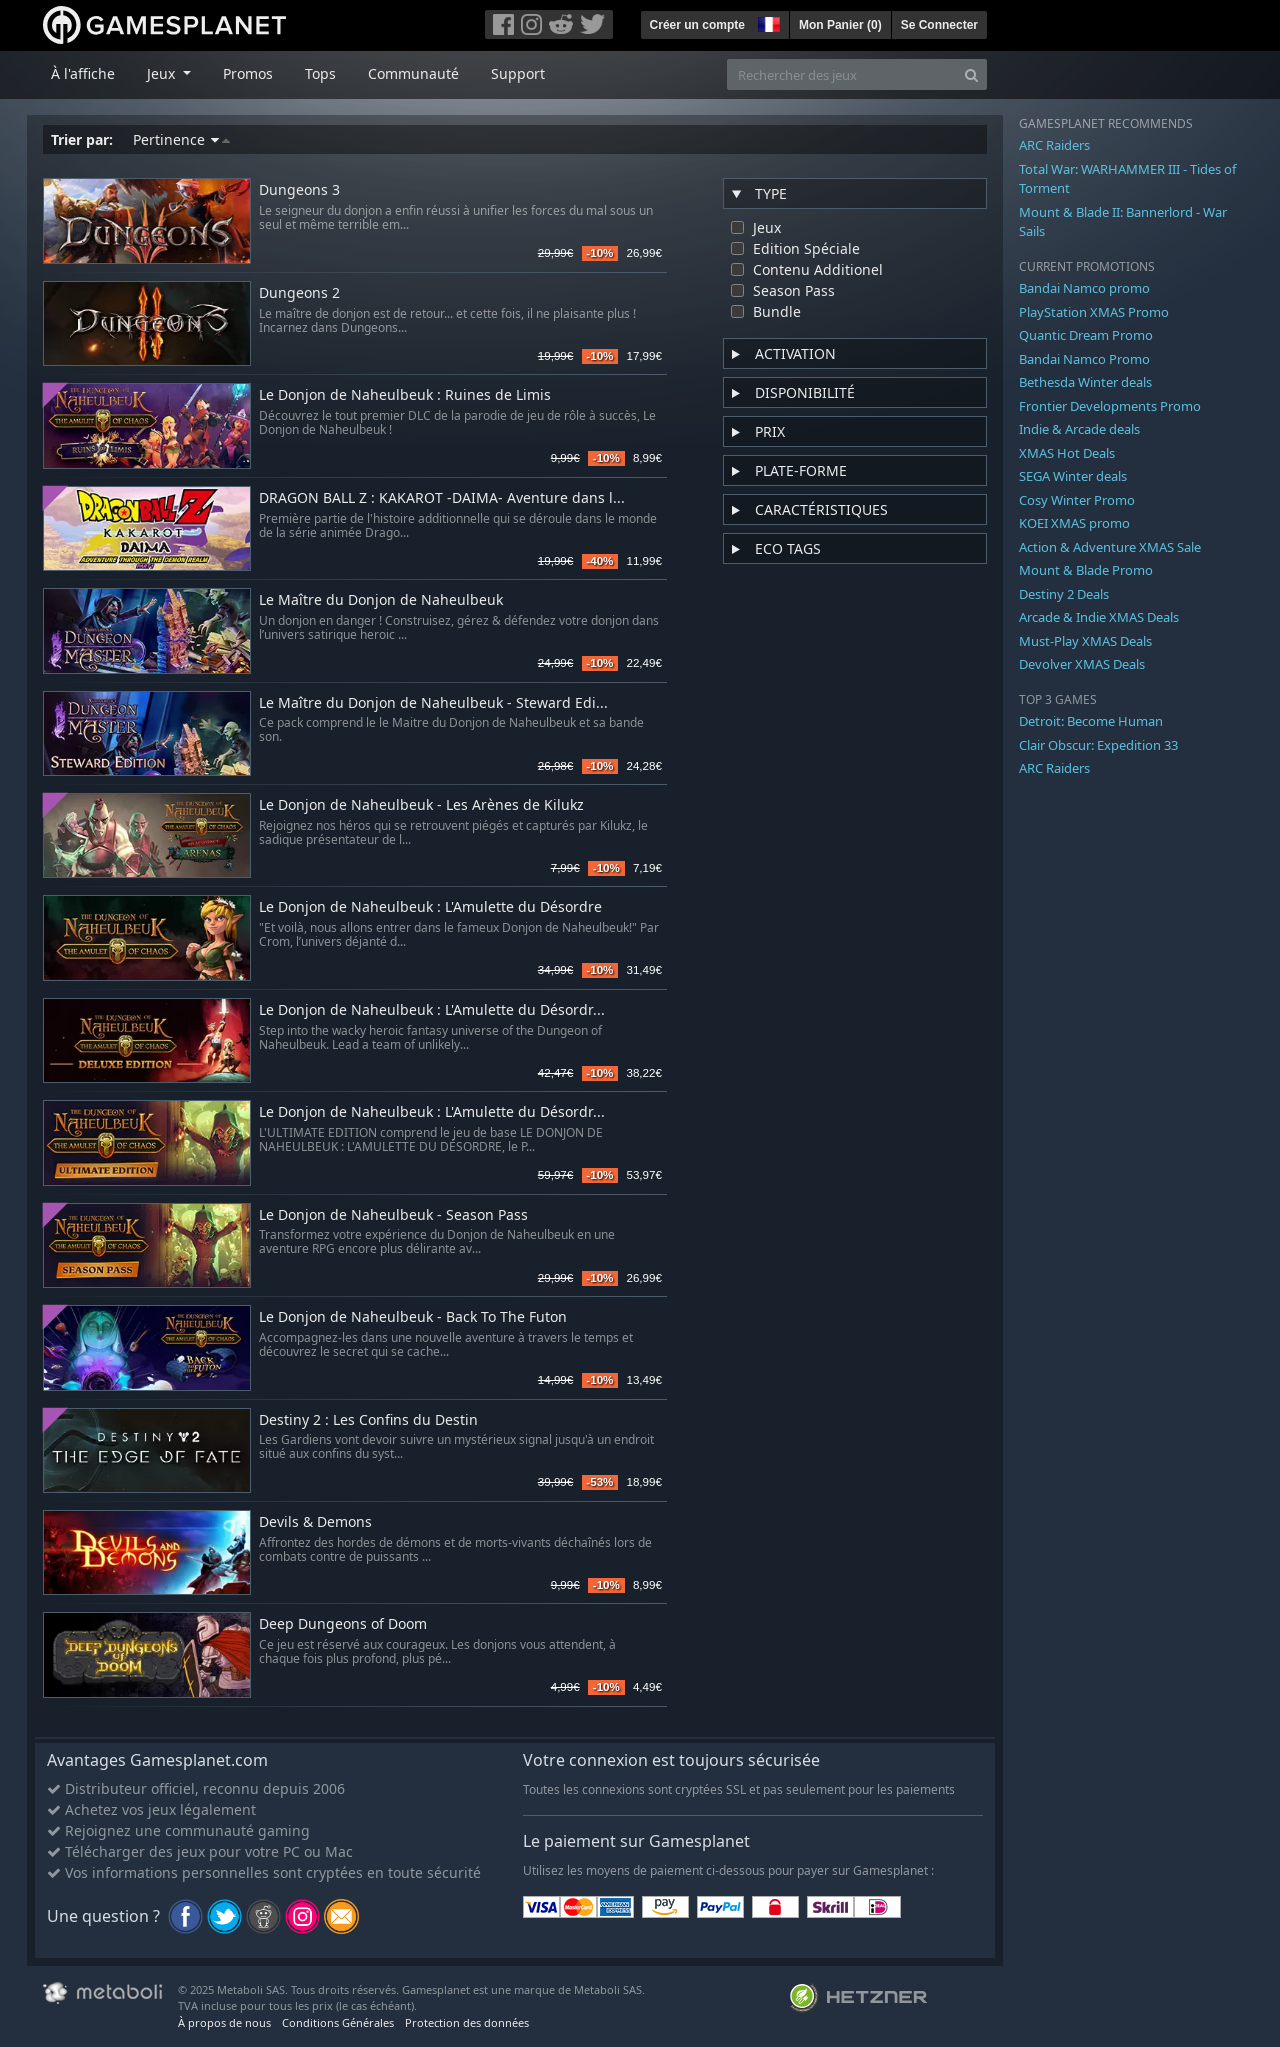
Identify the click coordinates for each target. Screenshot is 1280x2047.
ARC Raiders (1054, 145)
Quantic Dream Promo (1086, 335)
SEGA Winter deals (1073, 476)
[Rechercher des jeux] (842, 74)
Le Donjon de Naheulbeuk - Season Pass (393, 1215)
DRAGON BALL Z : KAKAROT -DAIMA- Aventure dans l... (442, 498)
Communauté (413, 73)
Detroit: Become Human (1091, 721)
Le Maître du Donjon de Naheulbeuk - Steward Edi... (433, 703)
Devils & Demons (315, 1522)
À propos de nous (224, 2022)
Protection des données (467, 2022)
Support (518, 73)
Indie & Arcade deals (1079, 429)
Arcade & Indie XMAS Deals (1099, 617)
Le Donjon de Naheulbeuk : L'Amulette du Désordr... (432, 1010)
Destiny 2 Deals (1064, 594)
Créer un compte (697, 25)
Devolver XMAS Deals (1082, 664)
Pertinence (181, 139)
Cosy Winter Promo (1077, 500)
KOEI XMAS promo (1074, 523)
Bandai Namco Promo (1084, 359)
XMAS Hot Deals (1067, 453)
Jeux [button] (163, 73)
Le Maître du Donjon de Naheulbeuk (381, 600)
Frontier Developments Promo (1110, 406)
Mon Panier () (840, 25)
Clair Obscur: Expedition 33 (1098, 745)
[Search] (971, 74)
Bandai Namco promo (1084, 288)
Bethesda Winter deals (1085, 382)
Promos (248, 73)
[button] (767, 22)
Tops (320, 73)
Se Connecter (939, 25)
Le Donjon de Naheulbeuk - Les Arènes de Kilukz (421, 805)
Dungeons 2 (299, 293)
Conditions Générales (338, 2022)
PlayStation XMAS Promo (1094, 312)
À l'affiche (83, 73)
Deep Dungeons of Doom (343, 1624)
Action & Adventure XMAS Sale (1110, 547)
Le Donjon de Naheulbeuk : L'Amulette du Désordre (430, 907)
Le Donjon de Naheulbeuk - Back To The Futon (413, 1317)
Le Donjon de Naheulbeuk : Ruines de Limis (405, 395)
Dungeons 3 (299, 190)
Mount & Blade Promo (1086, 570)
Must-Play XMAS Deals (1085, 641)
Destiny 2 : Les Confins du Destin (368, 1420)
